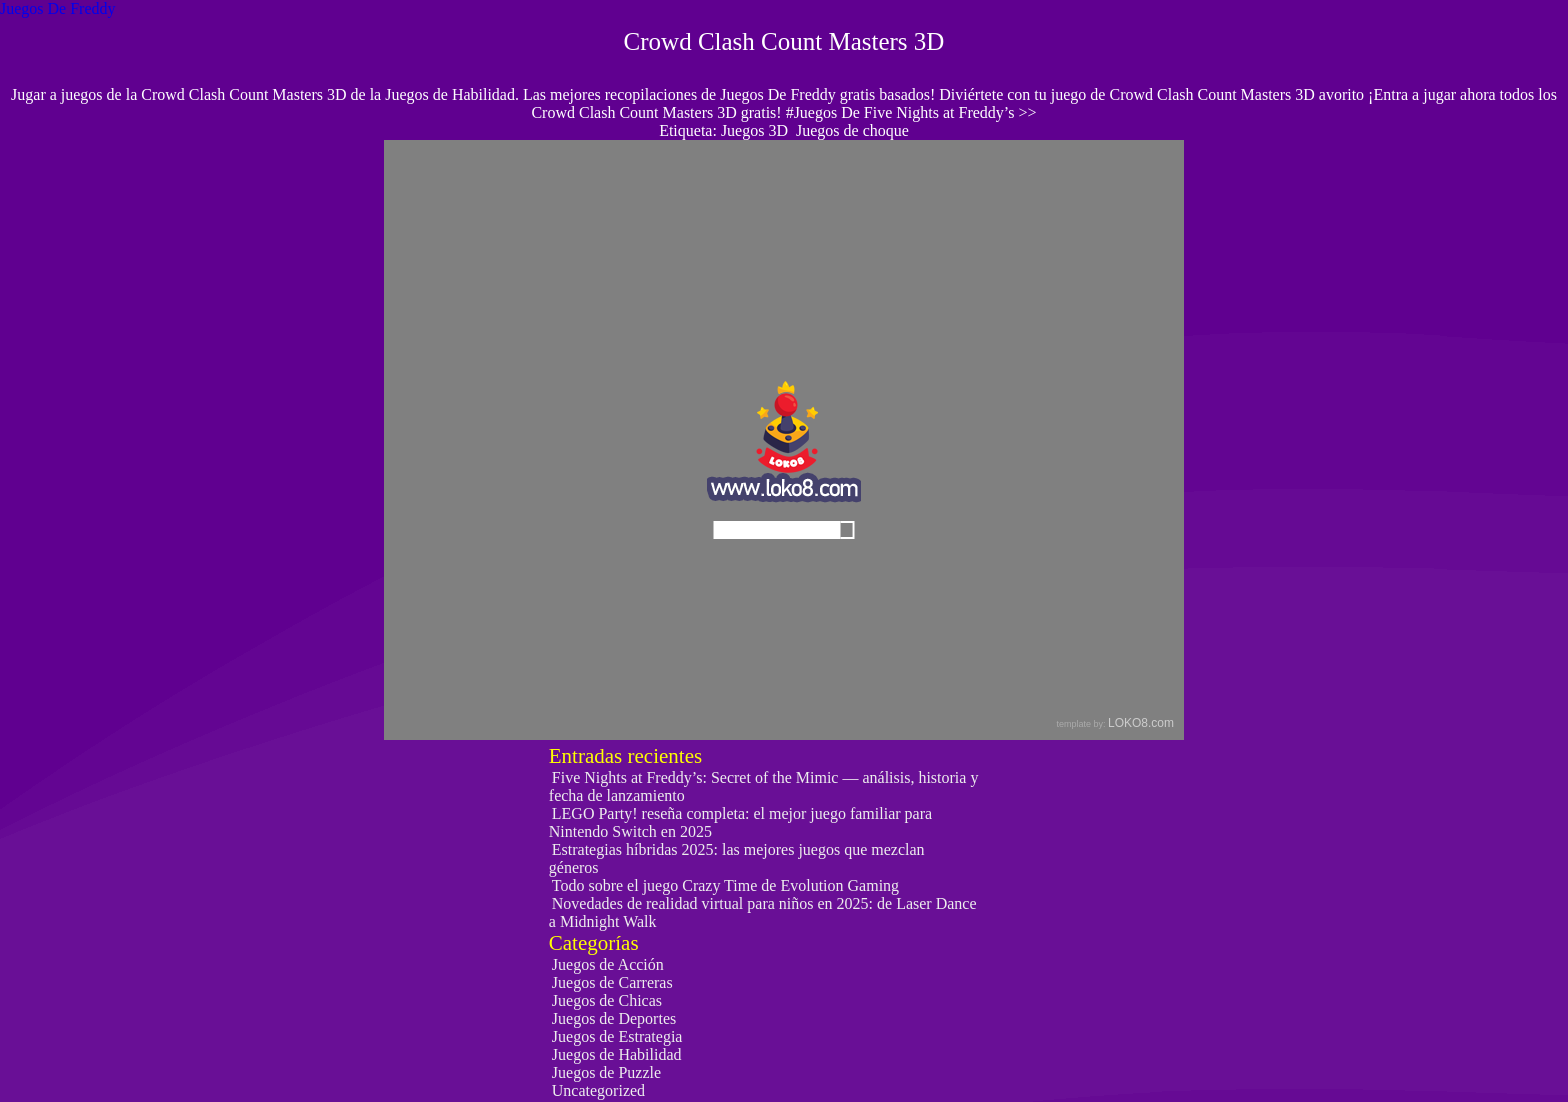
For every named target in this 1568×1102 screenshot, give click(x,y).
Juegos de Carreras (612, 982)
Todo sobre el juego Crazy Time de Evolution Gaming (725, 885)
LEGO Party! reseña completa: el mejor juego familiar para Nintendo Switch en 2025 (740, 822)
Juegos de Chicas (607, 1000)
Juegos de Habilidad (617, 1054)
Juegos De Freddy (58, 8)
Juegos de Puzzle (606, 1072)
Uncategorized (598, 1090)
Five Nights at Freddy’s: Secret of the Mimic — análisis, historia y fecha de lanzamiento (764, 786)
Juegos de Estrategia (617, 1036)
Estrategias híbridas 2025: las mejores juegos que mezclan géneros (737, 858)
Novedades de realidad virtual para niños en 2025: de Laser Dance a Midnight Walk (763, 912)
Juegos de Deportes (614, 1018)
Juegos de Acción (608, 964)
